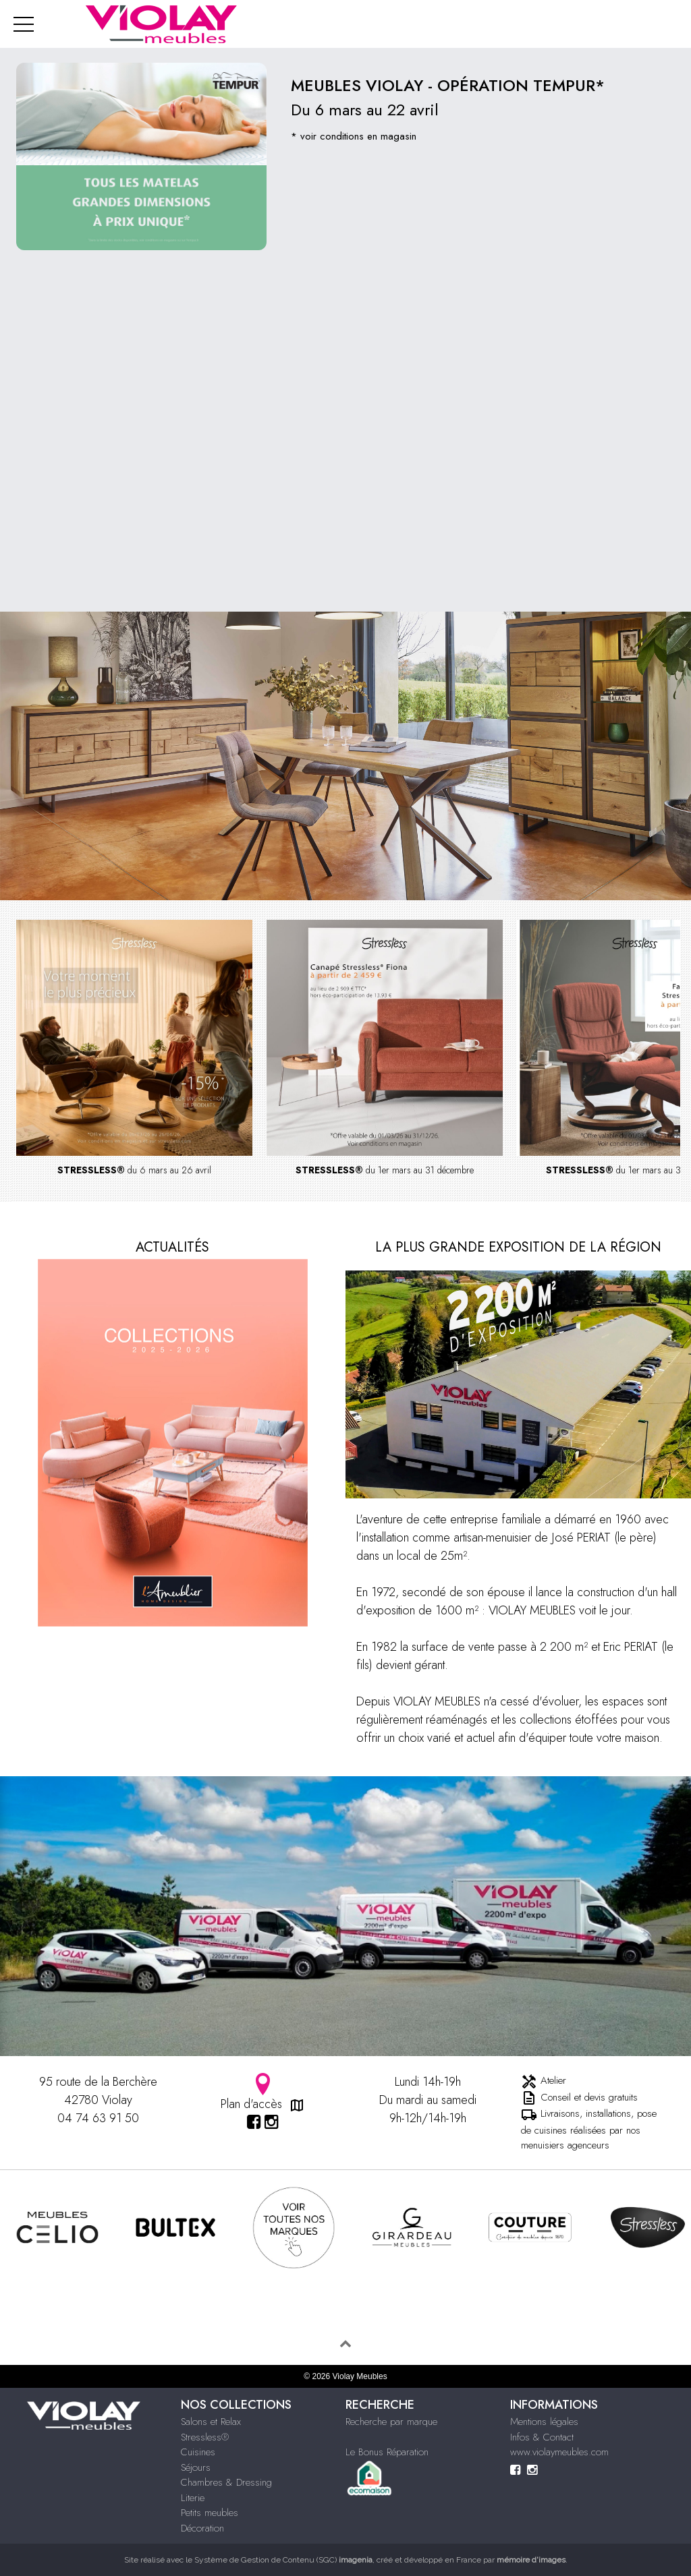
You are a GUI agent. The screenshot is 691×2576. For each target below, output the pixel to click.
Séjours (196, 2467)
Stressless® (205, 2437)
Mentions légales (544, 2421)
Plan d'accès (263, 2093)
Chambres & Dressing (226, 2482)
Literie (192, 2497)
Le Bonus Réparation (387, 2452)
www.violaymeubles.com (559, 2452)
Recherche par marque (391, 2421)
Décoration (202, 2528)
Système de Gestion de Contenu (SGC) (283, 2560)
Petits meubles (209, 2512)
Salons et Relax (211, 2421)
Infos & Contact (542, 2437)
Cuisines (198, 2452)
